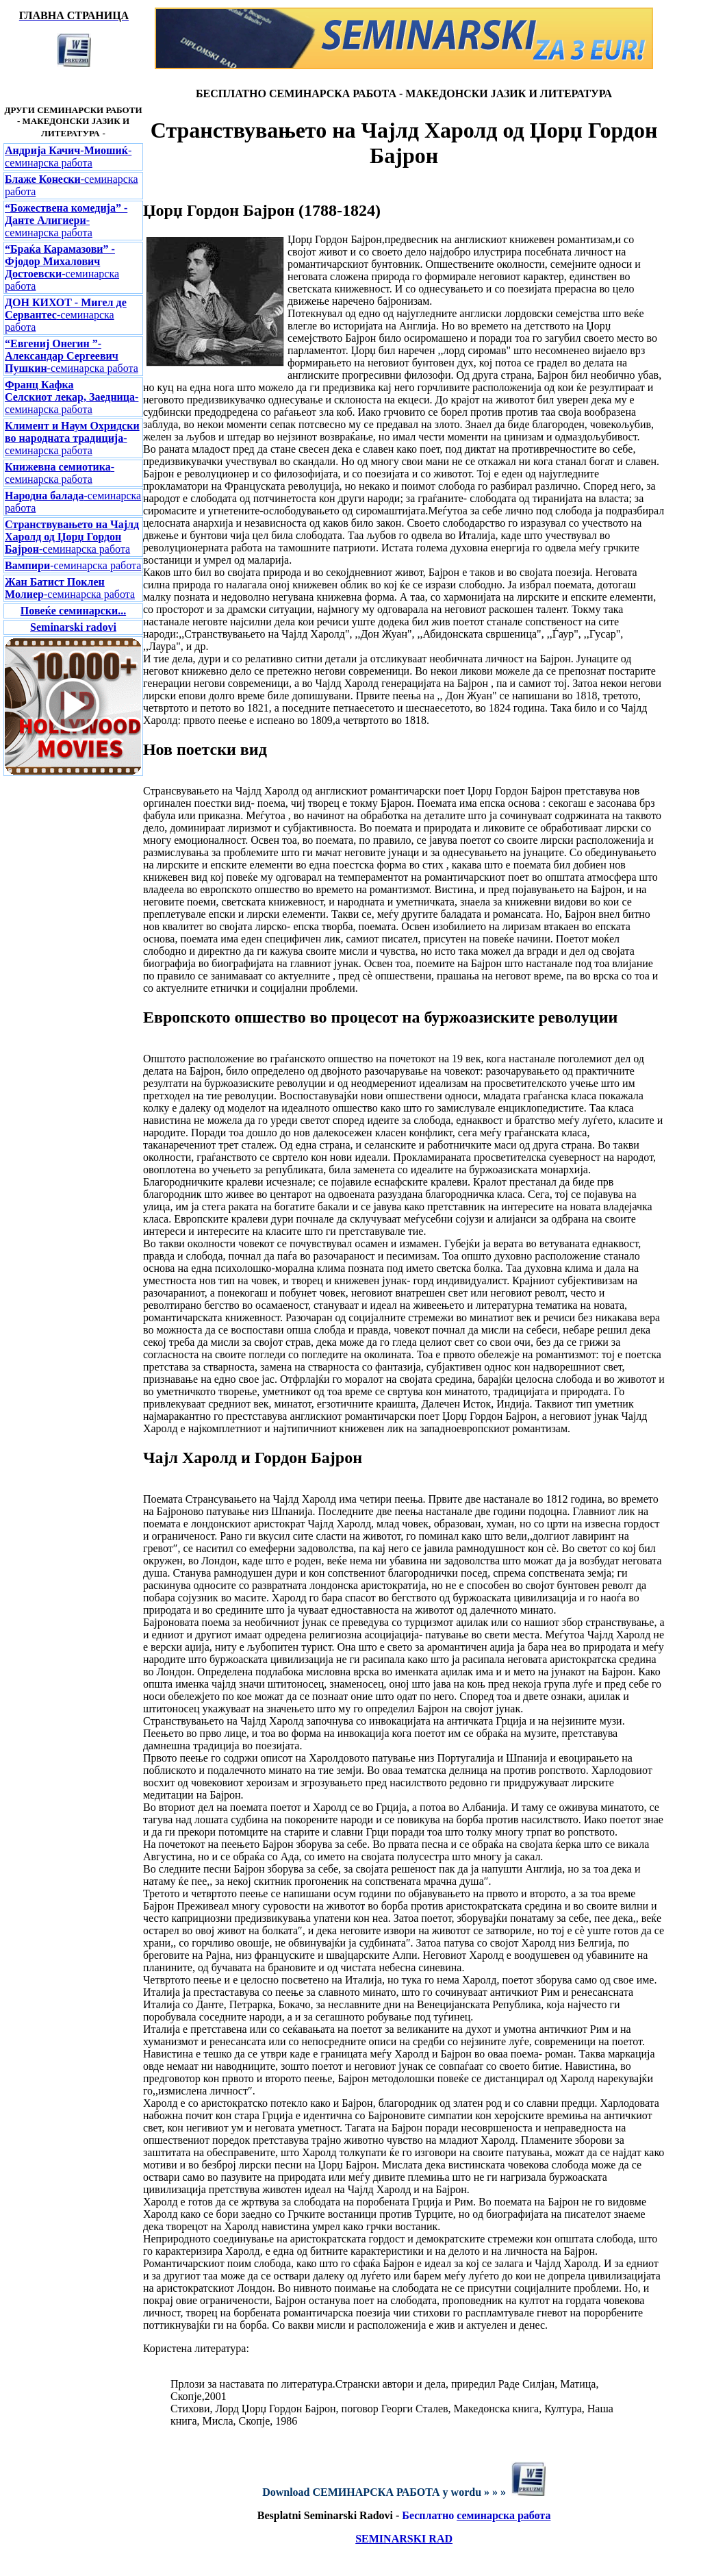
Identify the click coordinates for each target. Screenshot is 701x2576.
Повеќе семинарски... (73, 610)
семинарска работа (503, 2515)
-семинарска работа (68, 156)
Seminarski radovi (73, 627)
